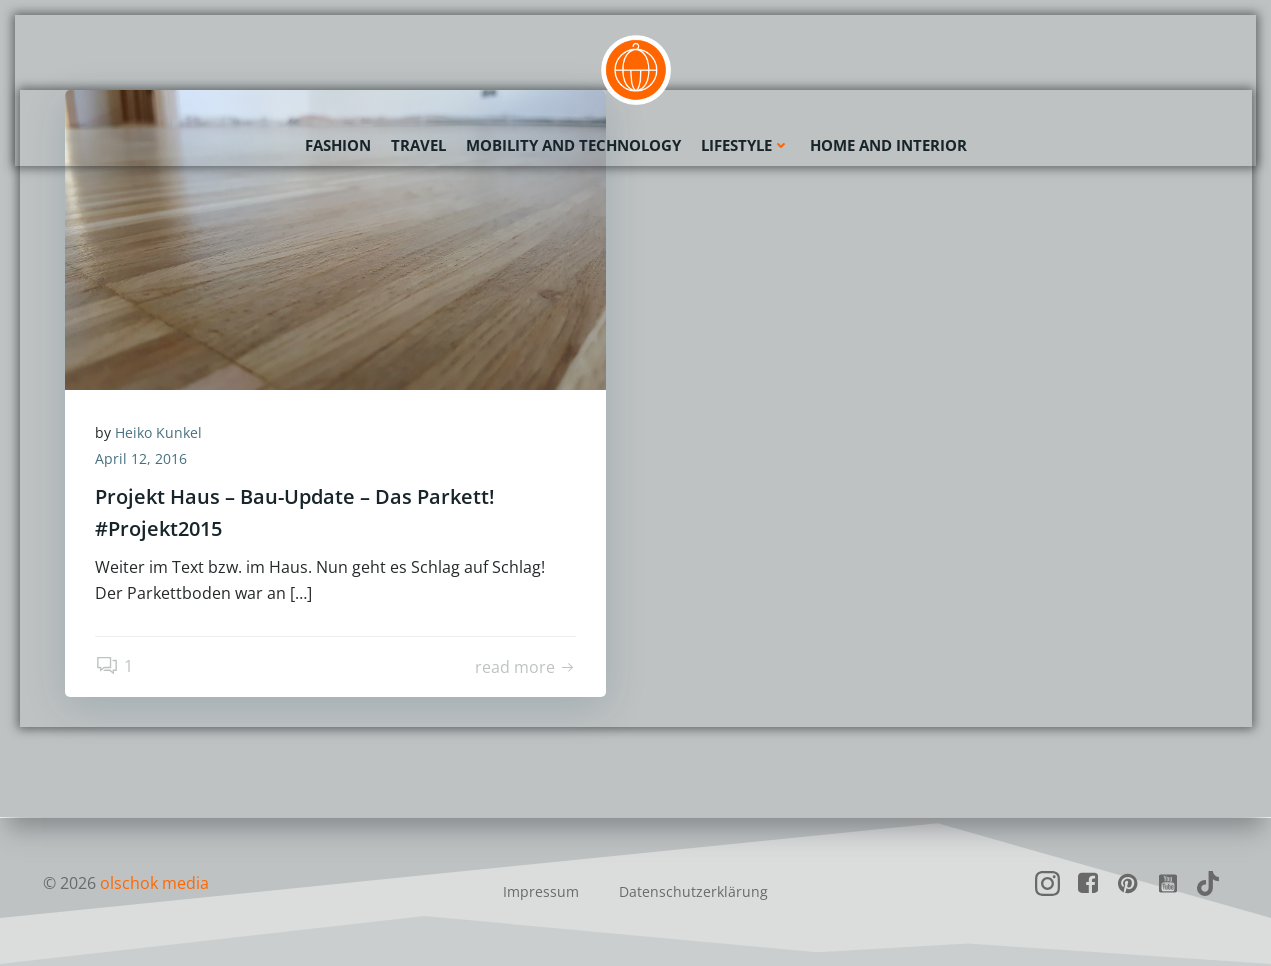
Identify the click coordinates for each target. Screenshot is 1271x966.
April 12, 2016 (141, 458)
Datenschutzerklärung (693, 891)
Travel (418, 145)
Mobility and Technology (573, 145)
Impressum (541, 891)
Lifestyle (745, 145)
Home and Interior (888, 145)
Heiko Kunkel (158, 432)
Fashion (338, 145)
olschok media (154, 883)
